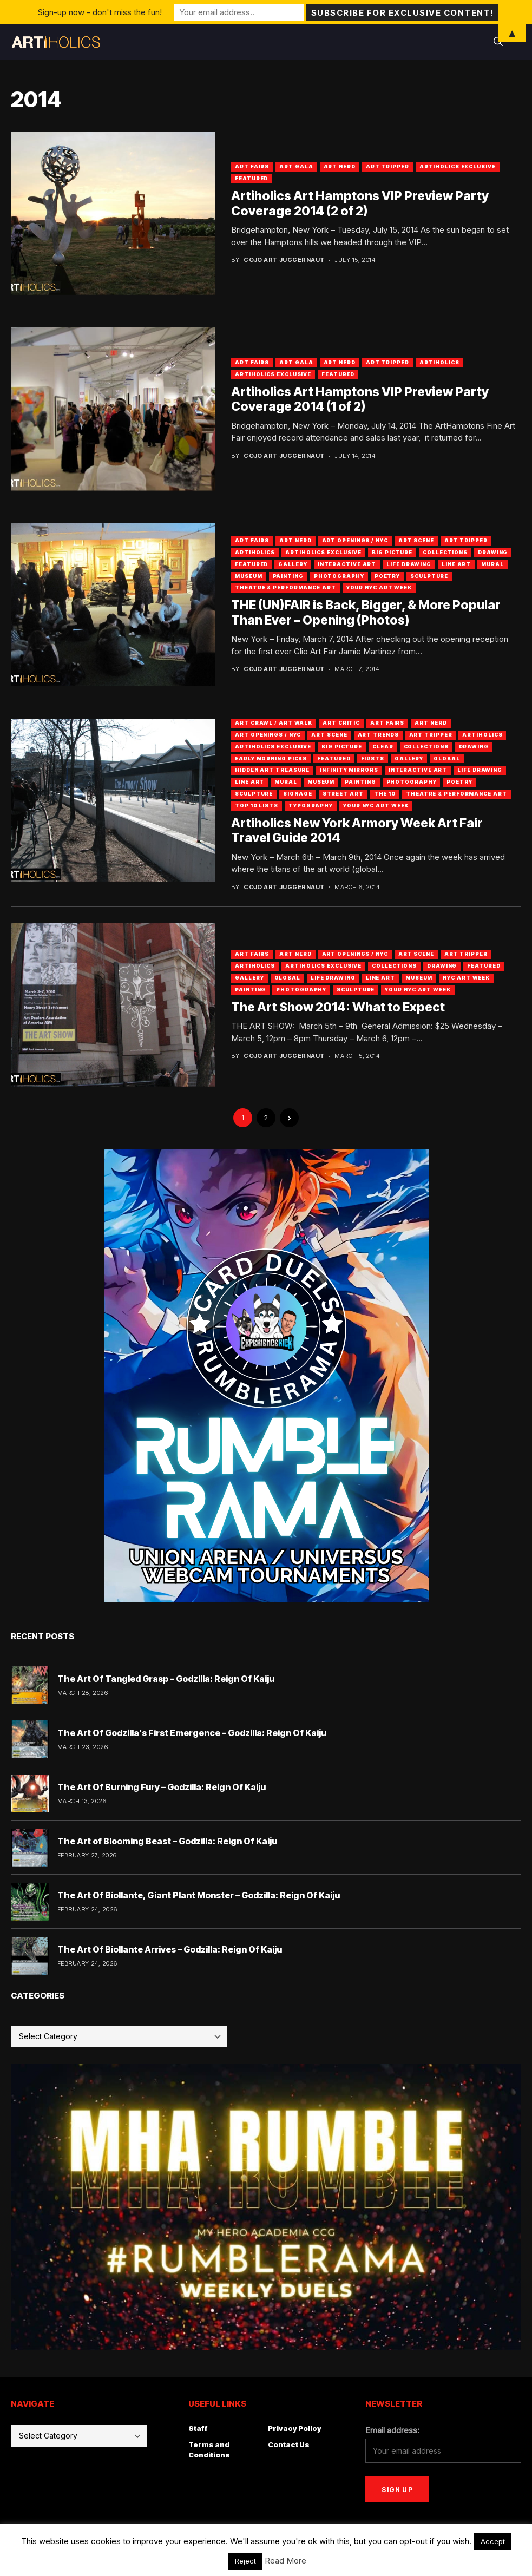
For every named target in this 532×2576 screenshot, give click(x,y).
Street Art (343, 794)
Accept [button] (493, 2541)
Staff (198, 2428)
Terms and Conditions (209, 2450)
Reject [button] (245, 2561)
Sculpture (429, 576)
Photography (339, 576)
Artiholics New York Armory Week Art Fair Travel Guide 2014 (357, 831)
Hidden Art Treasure (272, 770)
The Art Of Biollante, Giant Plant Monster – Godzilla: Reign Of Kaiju (198, 1895)
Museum (248, 576)
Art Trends (378, 735)
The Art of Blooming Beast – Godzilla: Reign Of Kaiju (167, 1841)
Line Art (456, 564)
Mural (492, 564)
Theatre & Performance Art (285, 587)
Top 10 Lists (256, 806)
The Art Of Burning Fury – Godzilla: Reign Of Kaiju (161, 1787)
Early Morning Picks (271, 758)
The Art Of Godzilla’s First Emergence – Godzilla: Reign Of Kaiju (191, 1732)
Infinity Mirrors (349, 770)
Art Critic (341, 723)
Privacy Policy (294, 2428)
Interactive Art (347, 564)
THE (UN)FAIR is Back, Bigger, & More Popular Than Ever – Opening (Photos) (366, 612)
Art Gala (296, 166)
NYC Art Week (466, 978)
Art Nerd (340, 166)
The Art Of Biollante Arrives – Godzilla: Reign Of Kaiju (169, 1949)
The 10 (385, 794)
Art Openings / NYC (355, 540)
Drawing (493, 552)
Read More (285, 2560)
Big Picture (392, 552)
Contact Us (289, 2444)
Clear (382, 747)
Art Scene (416, 540)
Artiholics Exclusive (457, 166)
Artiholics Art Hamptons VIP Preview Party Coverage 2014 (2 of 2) (360, 203)
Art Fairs (252, 166)
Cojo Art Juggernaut (284, 260)
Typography (310, 806)
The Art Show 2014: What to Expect (338, 1007)
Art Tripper (387, 166)
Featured (251, 178)
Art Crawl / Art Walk (273, 723)
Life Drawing (408, 564)
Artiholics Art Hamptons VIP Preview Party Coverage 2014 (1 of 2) (360, 399)
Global (446, 758)
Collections (445, 552)
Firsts (372, 758)
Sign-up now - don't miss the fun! (100, 11)
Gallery (292, 564)
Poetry (387, 576)
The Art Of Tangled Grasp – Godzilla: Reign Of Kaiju (165, 1678)
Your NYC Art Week (379, 587)
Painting (288, 576)
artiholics (439, 362)
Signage (297, 794)
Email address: (392, 2430)
